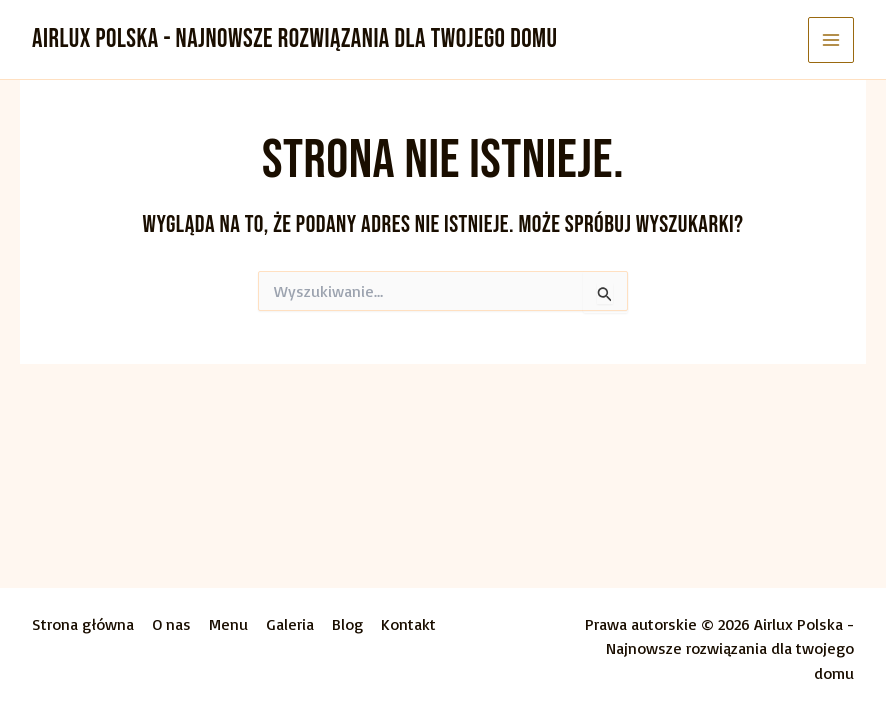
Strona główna (83, 624)
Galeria (290, 624)
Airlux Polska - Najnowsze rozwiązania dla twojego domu (295, 39)
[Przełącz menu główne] (831, 40)
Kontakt (408, 624)
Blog (347, 624)
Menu (228, 624)
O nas (171, 624)
